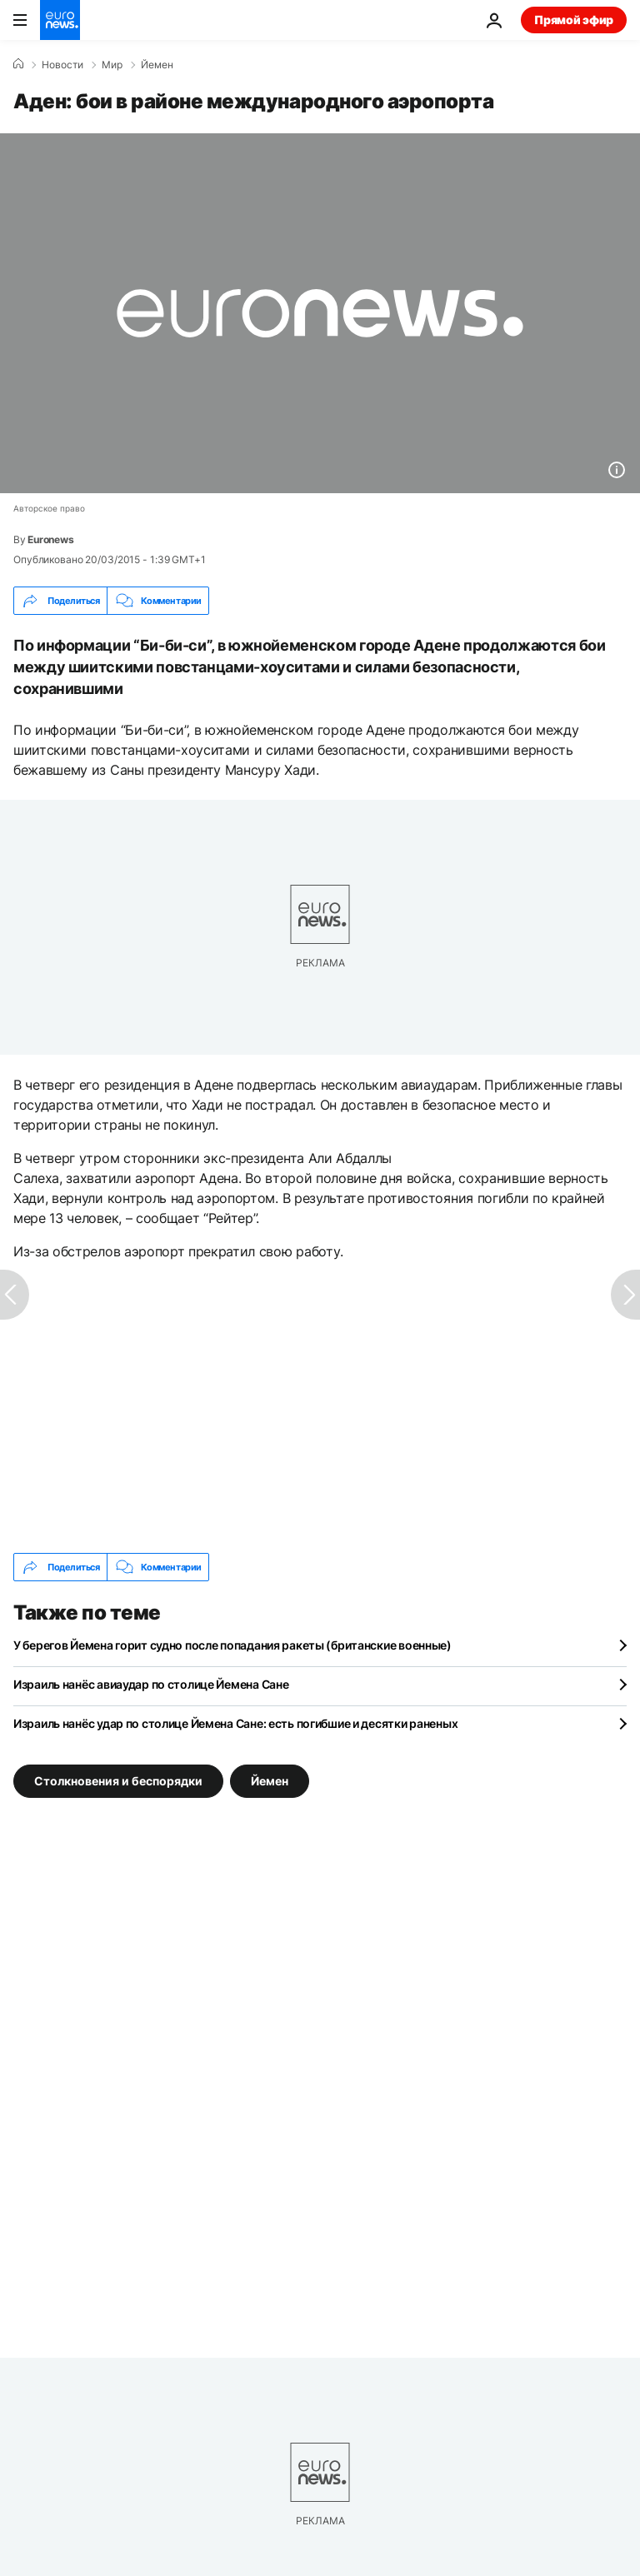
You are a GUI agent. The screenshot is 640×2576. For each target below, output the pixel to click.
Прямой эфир (573, 19)
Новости (62, 65)
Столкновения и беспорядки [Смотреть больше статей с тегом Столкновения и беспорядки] (118, 1781)
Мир (112, 65)
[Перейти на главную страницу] (60, 20)
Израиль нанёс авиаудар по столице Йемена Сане (150, 1684)
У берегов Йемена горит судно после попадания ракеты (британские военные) (232, 1645)
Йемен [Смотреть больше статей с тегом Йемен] (269, 1781)
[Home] (18, 64)
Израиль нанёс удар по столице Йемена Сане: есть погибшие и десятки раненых (235, 1723)
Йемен (157, 65)
